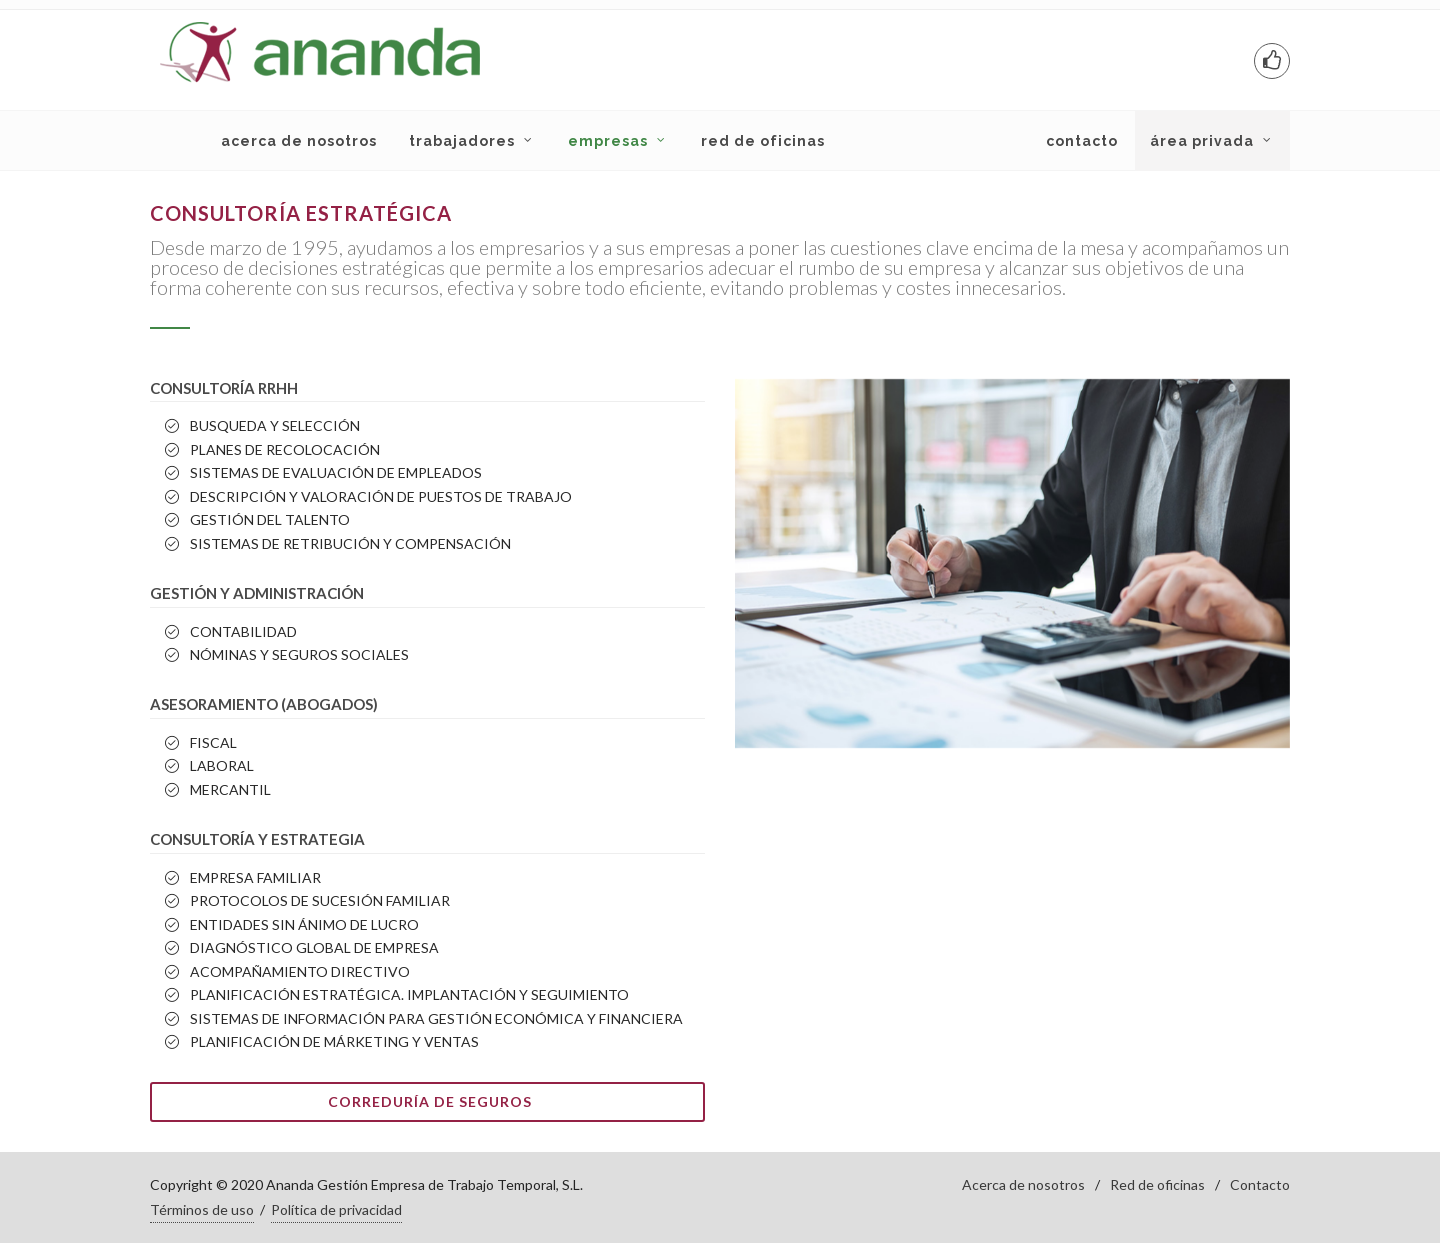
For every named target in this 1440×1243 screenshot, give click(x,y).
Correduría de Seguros (430, 1101)
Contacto (1260, 1184)
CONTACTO (1082, 141)
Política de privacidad (336, 1209)
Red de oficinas (1157, 1184)
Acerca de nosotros (1023, 1184)
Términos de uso (202, 1209)
